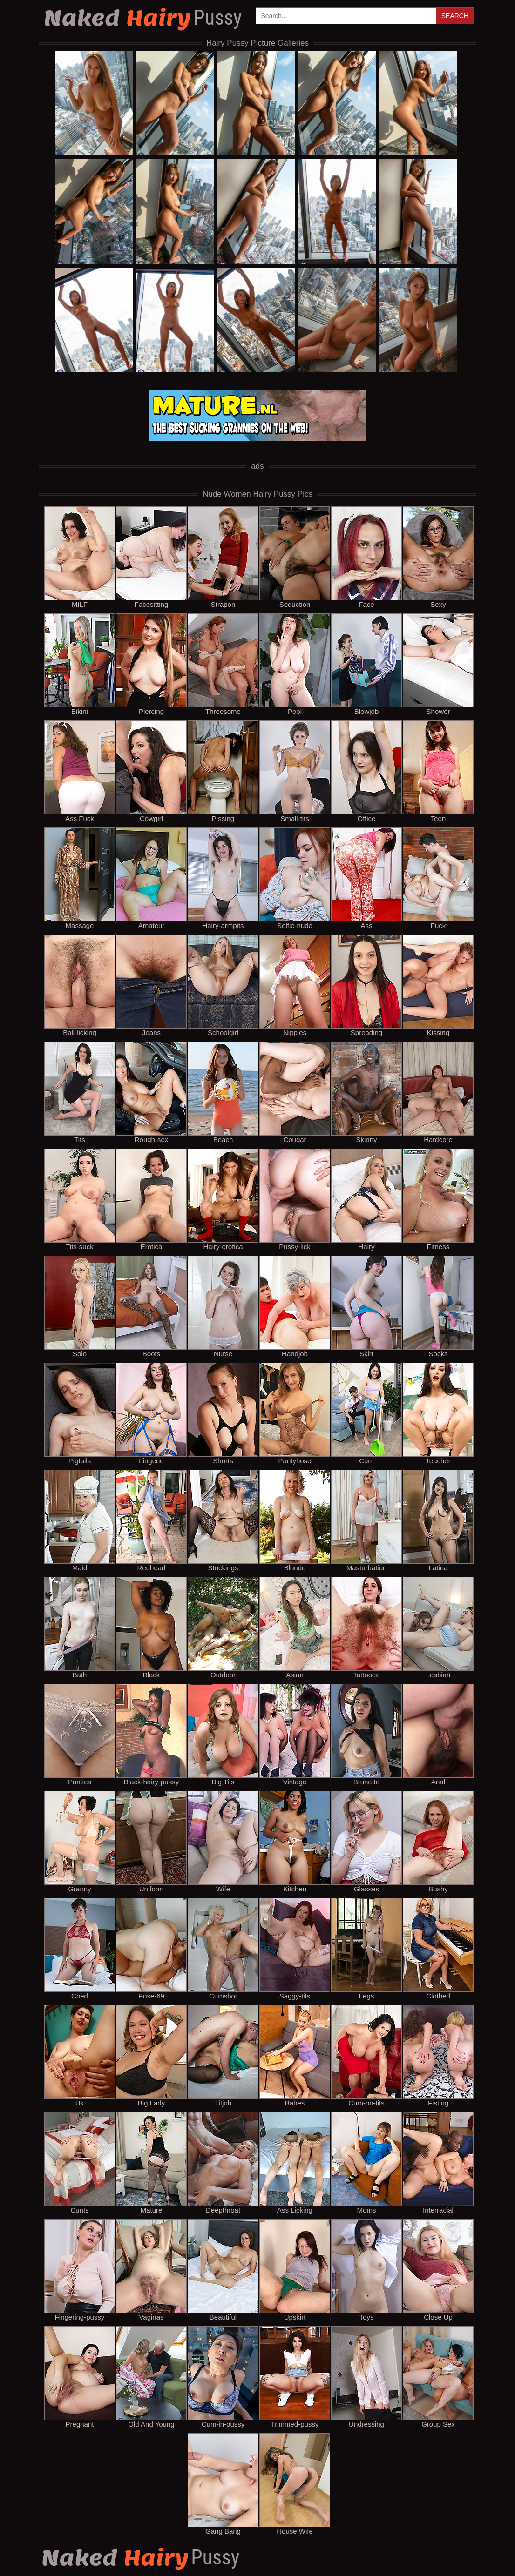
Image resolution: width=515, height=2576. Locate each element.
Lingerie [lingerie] (151, 1413)
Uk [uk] (79, 2055)
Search (454, 16)
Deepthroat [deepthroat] (223, 2162)
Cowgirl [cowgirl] (151, 771)
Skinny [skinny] (366, 1092)
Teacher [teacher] (438, 1413)
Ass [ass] (366, 878)
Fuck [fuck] (438, 878)
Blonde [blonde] (294, 1520)
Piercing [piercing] (151, 664)
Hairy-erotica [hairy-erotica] (223, 1199)
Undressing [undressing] (366, 2377)
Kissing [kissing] (438, 985)
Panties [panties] (79, 1734)
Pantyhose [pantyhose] (294, 1413)
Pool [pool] (294, 664)
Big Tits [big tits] (223, 1734)
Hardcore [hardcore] (438, 1092)
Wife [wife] (223, 1841)
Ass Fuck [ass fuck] (79, 771)
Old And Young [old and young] (151, 2377)
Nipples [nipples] (294, 985)
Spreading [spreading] (366, 985)
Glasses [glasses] (366, 1841)
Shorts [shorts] (223, 1413)
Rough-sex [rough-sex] (151, 1092)
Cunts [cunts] (79, 2162)
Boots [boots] (151, 1306)
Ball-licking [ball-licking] (79, 985)
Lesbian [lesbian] (438, 1627)
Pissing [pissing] (223, 771)
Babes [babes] (294, 2055)
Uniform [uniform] (151, 1841)
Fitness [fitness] (438, 1199)
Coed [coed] (79, 1948)
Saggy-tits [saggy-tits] (294, 1948)
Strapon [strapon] (223, 557)
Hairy (144, 18)
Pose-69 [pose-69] (151, 1948)
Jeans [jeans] (151, 985)
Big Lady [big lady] (151, 2055)
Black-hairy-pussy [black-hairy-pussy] (151, 1734)
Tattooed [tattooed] (366, 1627)
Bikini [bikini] (79, 664)
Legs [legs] (366, 1948)
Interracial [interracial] (438, 2162)
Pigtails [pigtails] (79, 1413)
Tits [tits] (79, 1092)
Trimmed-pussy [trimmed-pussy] (294, 2377)
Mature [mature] (151, 2162)
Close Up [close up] (438, 2269)
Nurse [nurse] (223, 1306)
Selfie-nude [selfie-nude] (294, 878)
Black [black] (151, 1627)
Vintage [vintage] (294, 1734)
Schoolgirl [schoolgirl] (223, 985)
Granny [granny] (79, 1841)
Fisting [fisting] (438, 2055)
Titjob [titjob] (223, 2055)
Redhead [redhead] (151, 1520)
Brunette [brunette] (366, 1734)
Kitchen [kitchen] (294, 1841)
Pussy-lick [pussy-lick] (294, 1199)
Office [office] (366, 771)
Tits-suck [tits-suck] (79, 1199)
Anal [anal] (438, 1734)
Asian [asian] (294, 1627)
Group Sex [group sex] (438, 2377)
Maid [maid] (79, 1520)
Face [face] (366, 557)
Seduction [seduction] (294, 557)
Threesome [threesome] (223, 664)
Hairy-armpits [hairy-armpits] (223, 878)
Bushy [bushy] (438, 1841)
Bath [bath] (79, 1627)
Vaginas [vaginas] (151, 2269)
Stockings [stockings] (223, 1520)
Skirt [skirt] (366, 1306)
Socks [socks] (438, 1306)
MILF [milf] (79, 557)
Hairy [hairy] (366, 1199)
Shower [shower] (438, 664)
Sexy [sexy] (438, 557)
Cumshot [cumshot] (223, 1948)
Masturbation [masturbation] (366, 1520)
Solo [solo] (79, 1306)
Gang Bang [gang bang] (223, 2484)
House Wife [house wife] (294, 2484)
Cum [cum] (366, 1413)
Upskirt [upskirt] (294, 2269)
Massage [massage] (79, 878)
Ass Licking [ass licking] (294, 2162)
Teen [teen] (438, 771)
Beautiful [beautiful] (223, 2269)
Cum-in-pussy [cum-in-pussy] (223, 2377)
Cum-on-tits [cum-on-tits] (366, 2055)
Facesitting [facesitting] (151, 557)
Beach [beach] (223, 1092)
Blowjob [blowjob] (366, 664)
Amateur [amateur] (151, 878)
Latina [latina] (438, 1520)
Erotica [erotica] (151, 1199)
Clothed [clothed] (438, 1948)
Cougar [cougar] (294, 1092)
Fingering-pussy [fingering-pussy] (79, 2269)
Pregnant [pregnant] (79, 2377)
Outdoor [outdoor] (223, 1627)
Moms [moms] (366, 2162)
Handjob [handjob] (294, 1306)
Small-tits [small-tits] (294, 771)
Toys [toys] (366, 2269)
